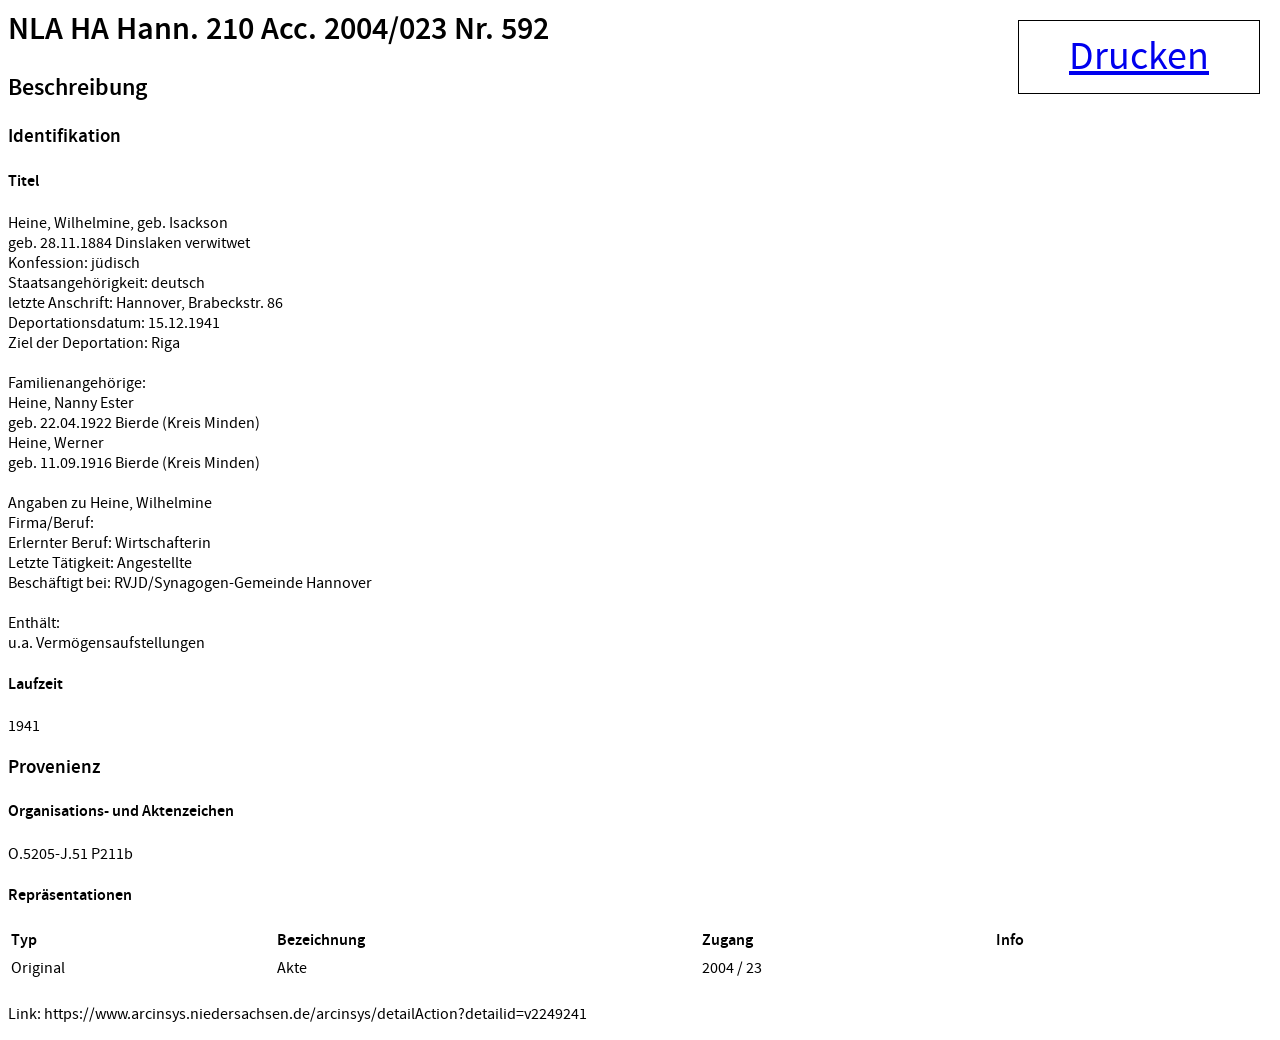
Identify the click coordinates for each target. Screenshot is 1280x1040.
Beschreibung (77, 88)
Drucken (1139, 57)
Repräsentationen (70, 895)
